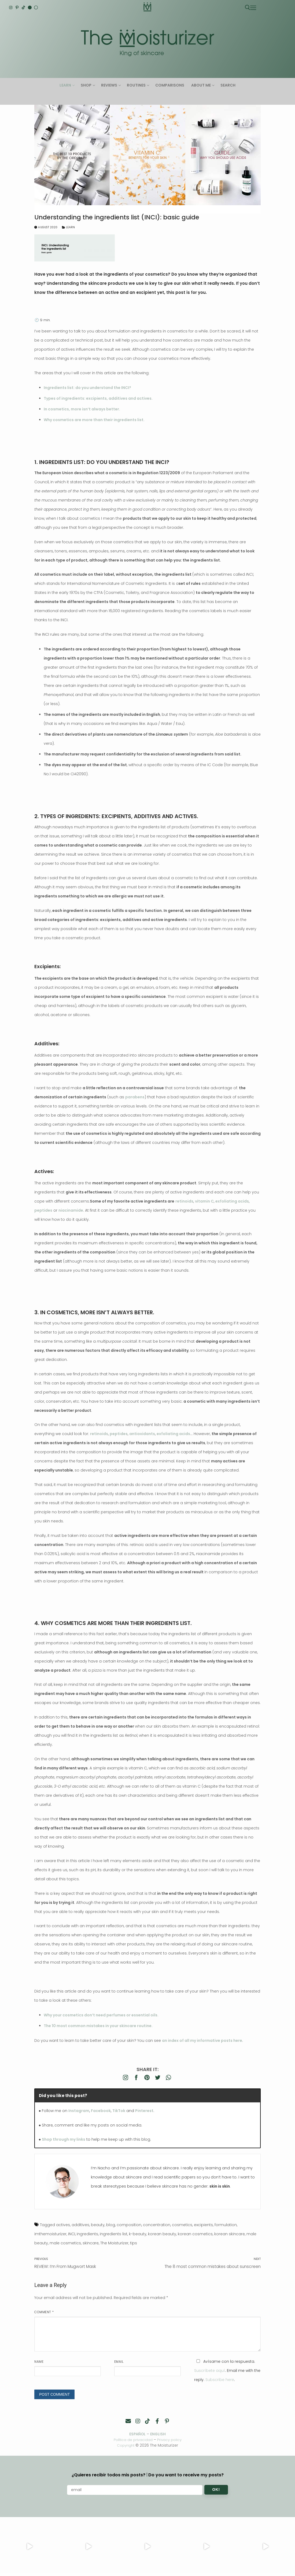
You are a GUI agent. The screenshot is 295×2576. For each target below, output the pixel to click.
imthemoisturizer (50, 2234)
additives (80, 2224)
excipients (203, 2224)
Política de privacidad (132, 2439)
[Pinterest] (17, 7)
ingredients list (113, 2234)
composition (129, 2224)
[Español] (36, 7)
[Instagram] (10, 7)
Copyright (125, 2445)
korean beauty (162, 2234)
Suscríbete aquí (209, 2370)
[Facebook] (157, 2421)
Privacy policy (171, 2439)
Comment (44, 2312)
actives (63, 2224)
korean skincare (229, 2234)
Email (119, 2362)
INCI (71, 2234)
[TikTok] (23, 7)
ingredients (87, 2234)
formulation (226, 2224)
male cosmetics (65, 2243)
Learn (68, 227)
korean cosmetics (195, 2234)
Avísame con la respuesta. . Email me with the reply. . (227, 2370)
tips (133, 2243)
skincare (91, 2243)
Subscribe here (219, 2379)
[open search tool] (247, 7)
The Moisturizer (114, 2243)
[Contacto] (128, 2421)
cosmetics (182, 2224)
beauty (98, 2224)
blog (110, 2224)
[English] (29, 7)
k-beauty (137, 2234)
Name (38, 2362)
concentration (156, 2224)
